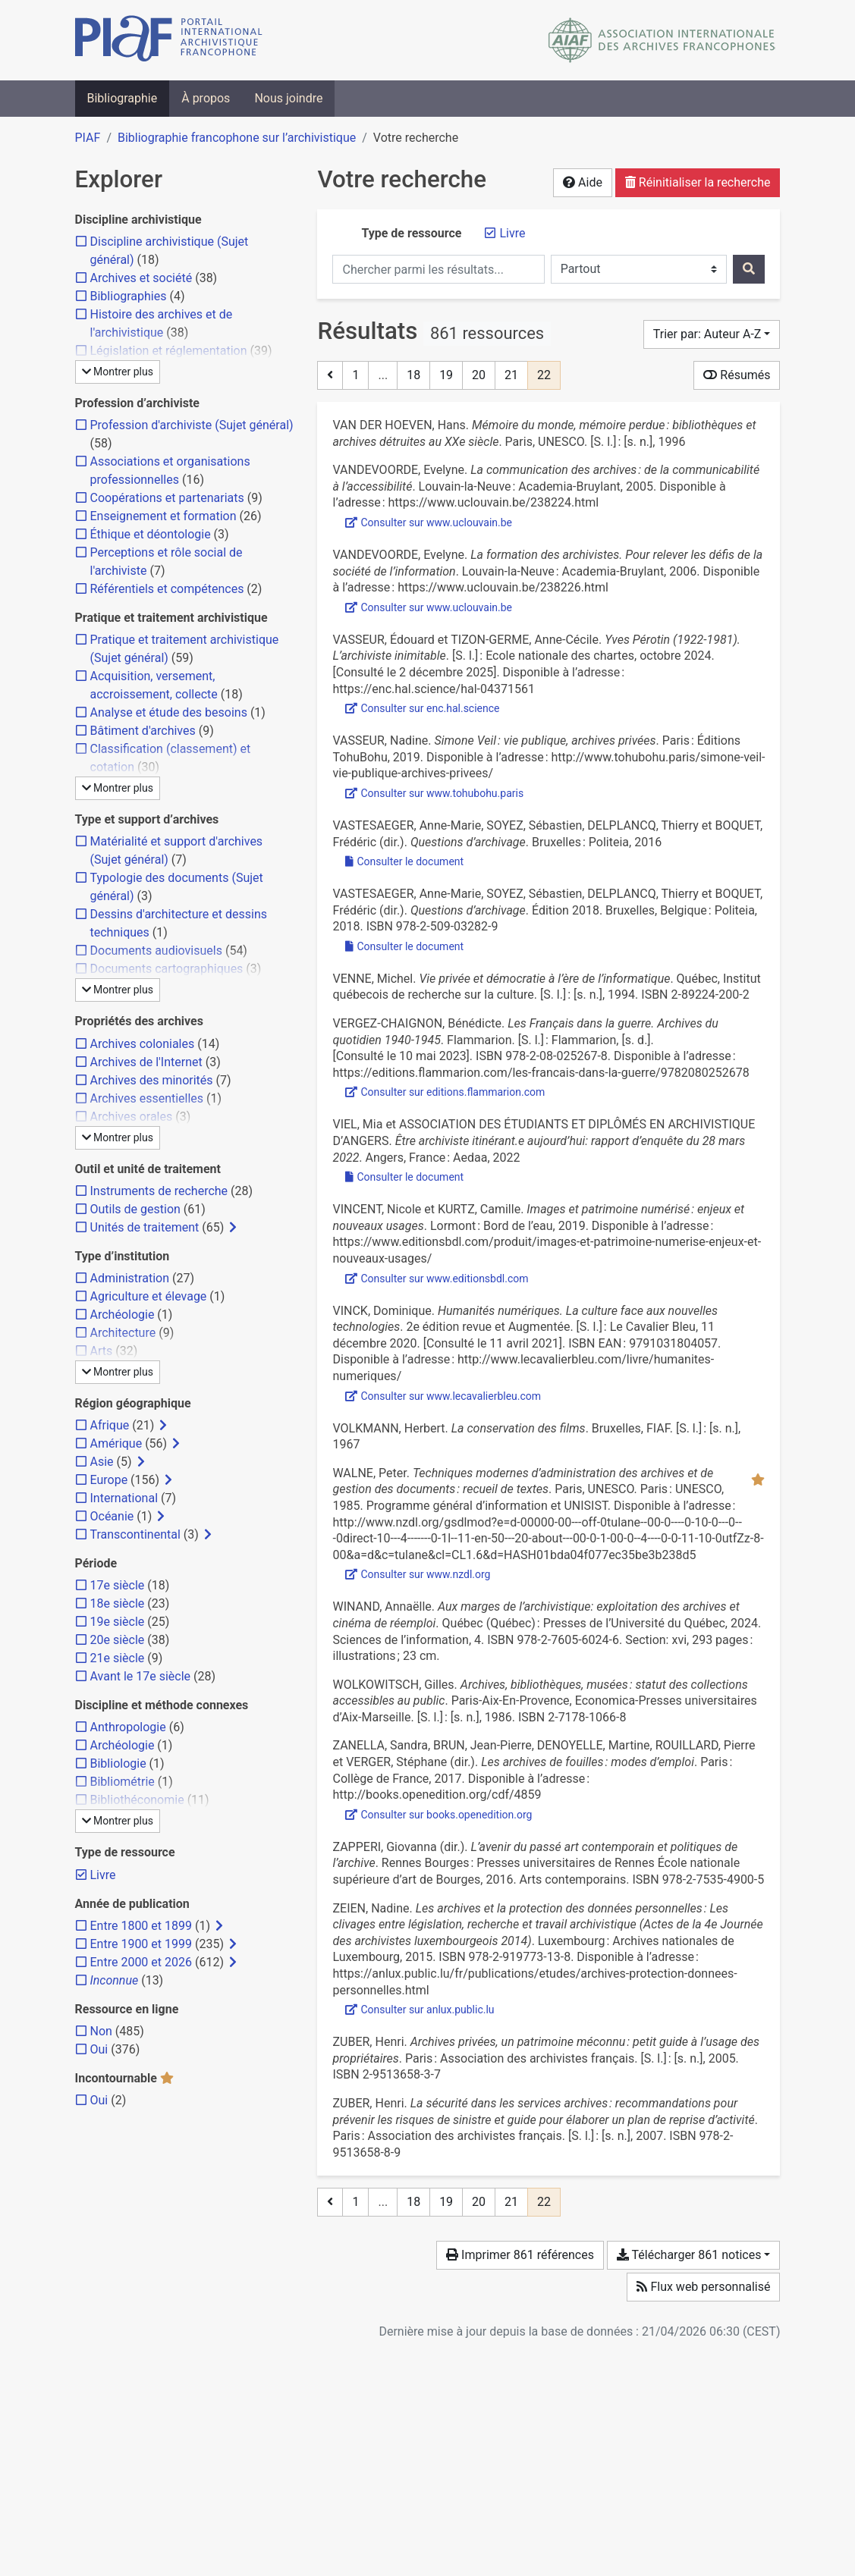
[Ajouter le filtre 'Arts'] (101, 1351)
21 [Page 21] (511, 375)
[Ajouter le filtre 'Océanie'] (112, 1516)
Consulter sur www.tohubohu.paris (434, 793)
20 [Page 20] (479, 375)
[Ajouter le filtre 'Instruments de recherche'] (159, 1191)
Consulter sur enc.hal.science (422, 708)
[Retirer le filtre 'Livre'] (512, 233)
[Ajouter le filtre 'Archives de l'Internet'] (146, 1062)
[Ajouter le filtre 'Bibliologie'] (118, 1763)
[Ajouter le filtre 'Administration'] (130, 1278)
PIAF (88, 137)
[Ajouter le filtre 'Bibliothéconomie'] (137, 1800)
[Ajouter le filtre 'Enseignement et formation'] (163, 516)
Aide (582, 182)
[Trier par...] (712, 334)
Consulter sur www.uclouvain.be (428, 522)
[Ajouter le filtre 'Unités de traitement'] (145, 1227)
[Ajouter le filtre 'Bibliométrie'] (122, 1781)
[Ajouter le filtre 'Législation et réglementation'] (168, 351)
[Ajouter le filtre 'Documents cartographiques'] (167, 969)
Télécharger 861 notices (689, 2255)
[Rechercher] (749, 269)
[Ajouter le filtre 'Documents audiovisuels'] (156, 950)
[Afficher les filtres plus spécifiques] (233, 1228)
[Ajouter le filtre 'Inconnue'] (114, 1980)
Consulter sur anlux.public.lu (419, 2009)
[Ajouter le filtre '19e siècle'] (117, 1621)
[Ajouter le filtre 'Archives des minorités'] (151, 1080)
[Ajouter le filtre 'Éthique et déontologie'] (150, 534)
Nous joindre (288, 98)
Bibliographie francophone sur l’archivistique (237, 137)
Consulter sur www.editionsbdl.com (436, 1278)
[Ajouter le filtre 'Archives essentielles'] (147, 1098)
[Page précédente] (330, 375)
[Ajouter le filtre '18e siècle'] (117, 1603)
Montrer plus (117, 372)
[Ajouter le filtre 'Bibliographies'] (128, 296)
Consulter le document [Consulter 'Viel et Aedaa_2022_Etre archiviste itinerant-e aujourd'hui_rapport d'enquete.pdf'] (404, 1177)
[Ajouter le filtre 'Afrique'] (110, 1425)
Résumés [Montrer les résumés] (736, 375)
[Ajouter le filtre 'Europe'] (109, 1480)
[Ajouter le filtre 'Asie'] (102, 1461)
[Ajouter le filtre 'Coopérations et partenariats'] (167, 498)
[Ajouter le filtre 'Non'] (101, 2031)
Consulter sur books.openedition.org (438, 1815)
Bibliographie (122, 98)
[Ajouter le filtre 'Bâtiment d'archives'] (143, 730)
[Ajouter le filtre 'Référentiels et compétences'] (167, 589)
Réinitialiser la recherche (698, 182)
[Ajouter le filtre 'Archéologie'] (122, 1314)
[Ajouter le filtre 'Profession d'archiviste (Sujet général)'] (192, 425)
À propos (205, 98)
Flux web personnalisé (703, 2286)
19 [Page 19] (446, 375)
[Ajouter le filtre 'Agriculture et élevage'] (148, 1296)
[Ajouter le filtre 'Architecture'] (123, 1333)
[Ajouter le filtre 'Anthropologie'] (128, 1727)
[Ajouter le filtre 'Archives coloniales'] (142, 1044)
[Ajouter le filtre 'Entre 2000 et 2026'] (141, 1962)
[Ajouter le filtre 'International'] (124, 1498)
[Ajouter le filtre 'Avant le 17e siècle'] (140, 1676)
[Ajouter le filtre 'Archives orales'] (131, 1116)
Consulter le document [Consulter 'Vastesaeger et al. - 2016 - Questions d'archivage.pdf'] (404, 861)
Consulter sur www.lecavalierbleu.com (443, 1396)
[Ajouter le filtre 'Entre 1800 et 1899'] (141, 1926)
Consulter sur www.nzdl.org (417, 1574)
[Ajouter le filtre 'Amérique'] (116, 1443)
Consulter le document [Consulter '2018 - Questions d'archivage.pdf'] (404, 946)
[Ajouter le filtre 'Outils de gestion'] (135, 1209)
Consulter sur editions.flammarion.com (445, 1092)
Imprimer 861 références (520, 2255)
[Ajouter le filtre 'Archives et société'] (141, 278)
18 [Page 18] (413, 375)
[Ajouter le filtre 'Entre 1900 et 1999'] (141, 1944)
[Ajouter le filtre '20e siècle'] (117, 1640)
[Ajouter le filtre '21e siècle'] (117, 1658)
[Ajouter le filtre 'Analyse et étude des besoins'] (168, 712)
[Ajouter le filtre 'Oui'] (99, 2049)
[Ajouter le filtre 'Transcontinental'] (135, 1534)
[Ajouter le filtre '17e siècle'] (117, 1585)
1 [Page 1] (355, 375)
